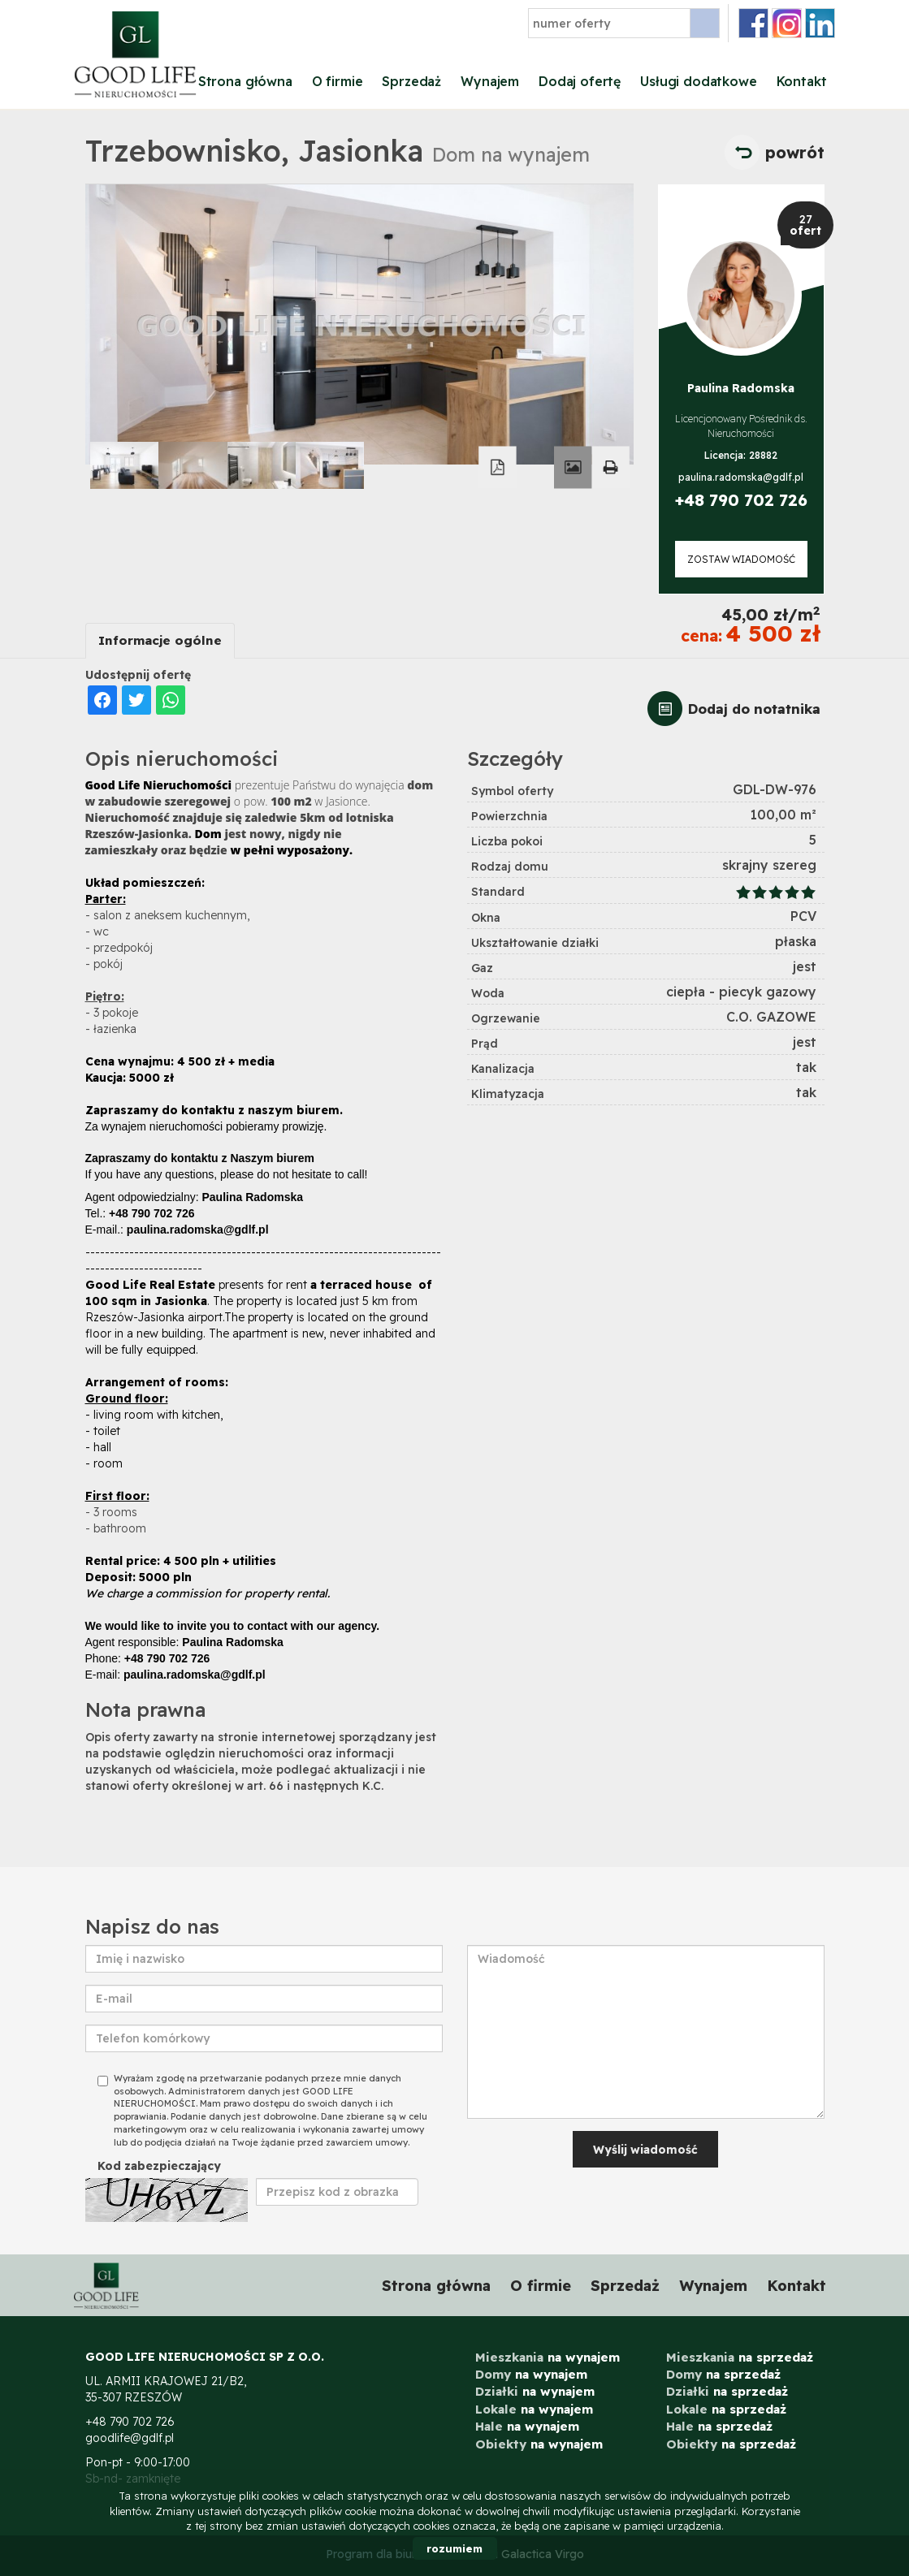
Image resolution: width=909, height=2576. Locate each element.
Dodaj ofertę (580, 81)
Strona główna (245, 81)
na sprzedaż (739, 2357)
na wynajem (547, 2357)
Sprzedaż (411, 81)
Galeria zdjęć (572, 468)
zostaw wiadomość (741, 559)
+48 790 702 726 (741, 500)
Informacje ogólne (160, 640)
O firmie (337, 81)
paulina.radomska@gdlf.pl (740, 477)
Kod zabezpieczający (159, 2166)
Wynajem (490, 81)
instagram (787, 23)
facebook (753, 23)
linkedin (820, 23)
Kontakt (802, 81)
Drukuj (610, 468)
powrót (795, 152)
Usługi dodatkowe (698, 81)
